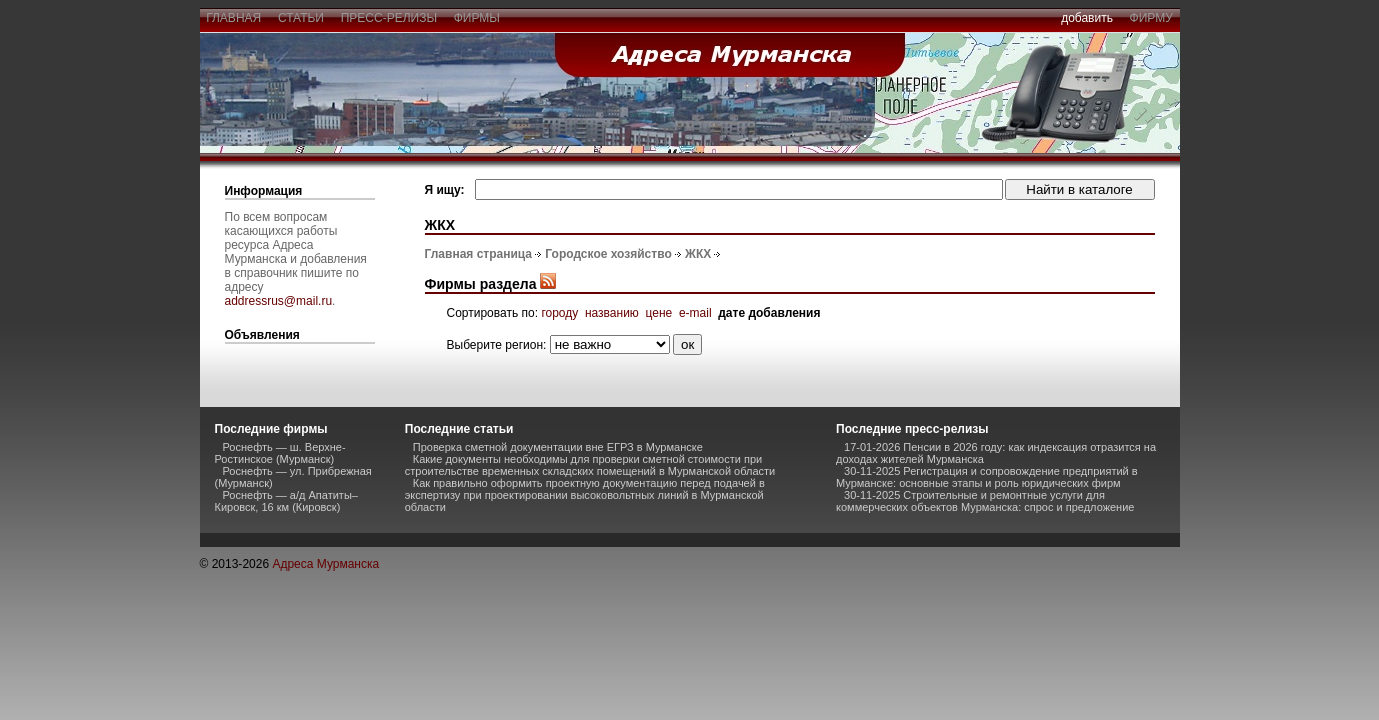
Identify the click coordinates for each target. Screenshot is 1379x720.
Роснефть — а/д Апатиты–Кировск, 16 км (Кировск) (286, 501)
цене (659, 313)
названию (612, 313)
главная (234, 18)
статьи (300, 18)
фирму (1151, 18)
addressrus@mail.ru (279, 301)
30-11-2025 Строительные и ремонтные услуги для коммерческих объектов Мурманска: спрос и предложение (985, 501)
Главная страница (479, 254)
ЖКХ (698, 254)
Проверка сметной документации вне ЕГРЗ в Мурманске (558, 447)
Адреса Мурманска (325, 564)
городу (559, 313)
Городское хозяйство (608, 254)
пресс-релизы (389, 18)
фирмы (477, 18)
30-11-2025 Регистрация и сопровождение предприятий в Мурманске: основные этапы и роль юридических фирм (987, 477)
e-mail (695, 313)
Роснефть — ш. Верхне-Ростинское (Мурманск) (280, 453)
